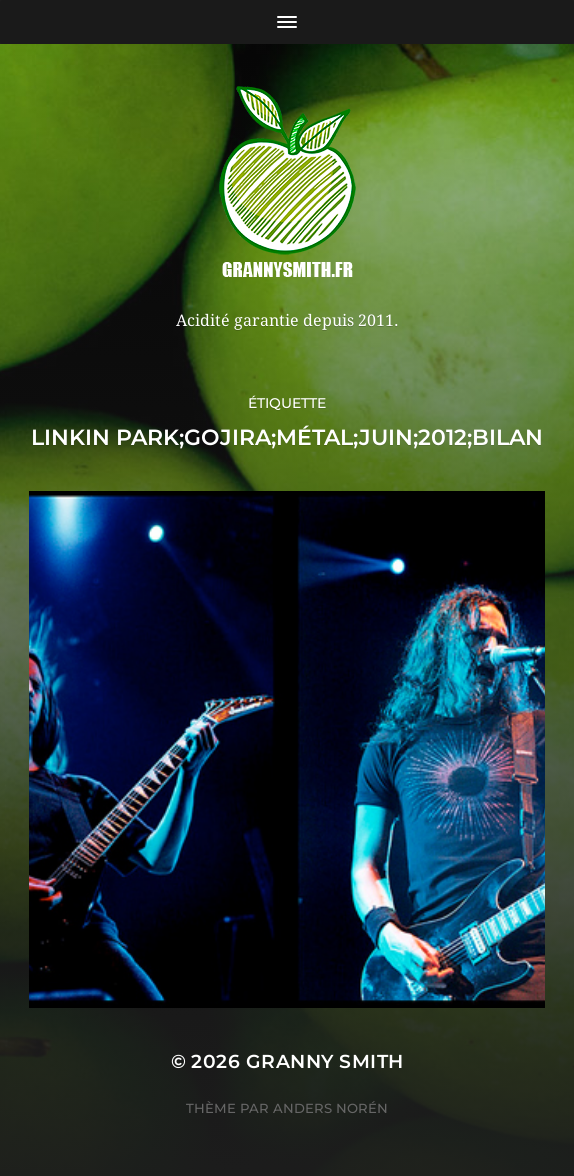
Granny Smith (325, 1061)
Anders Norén (330, 1108)
